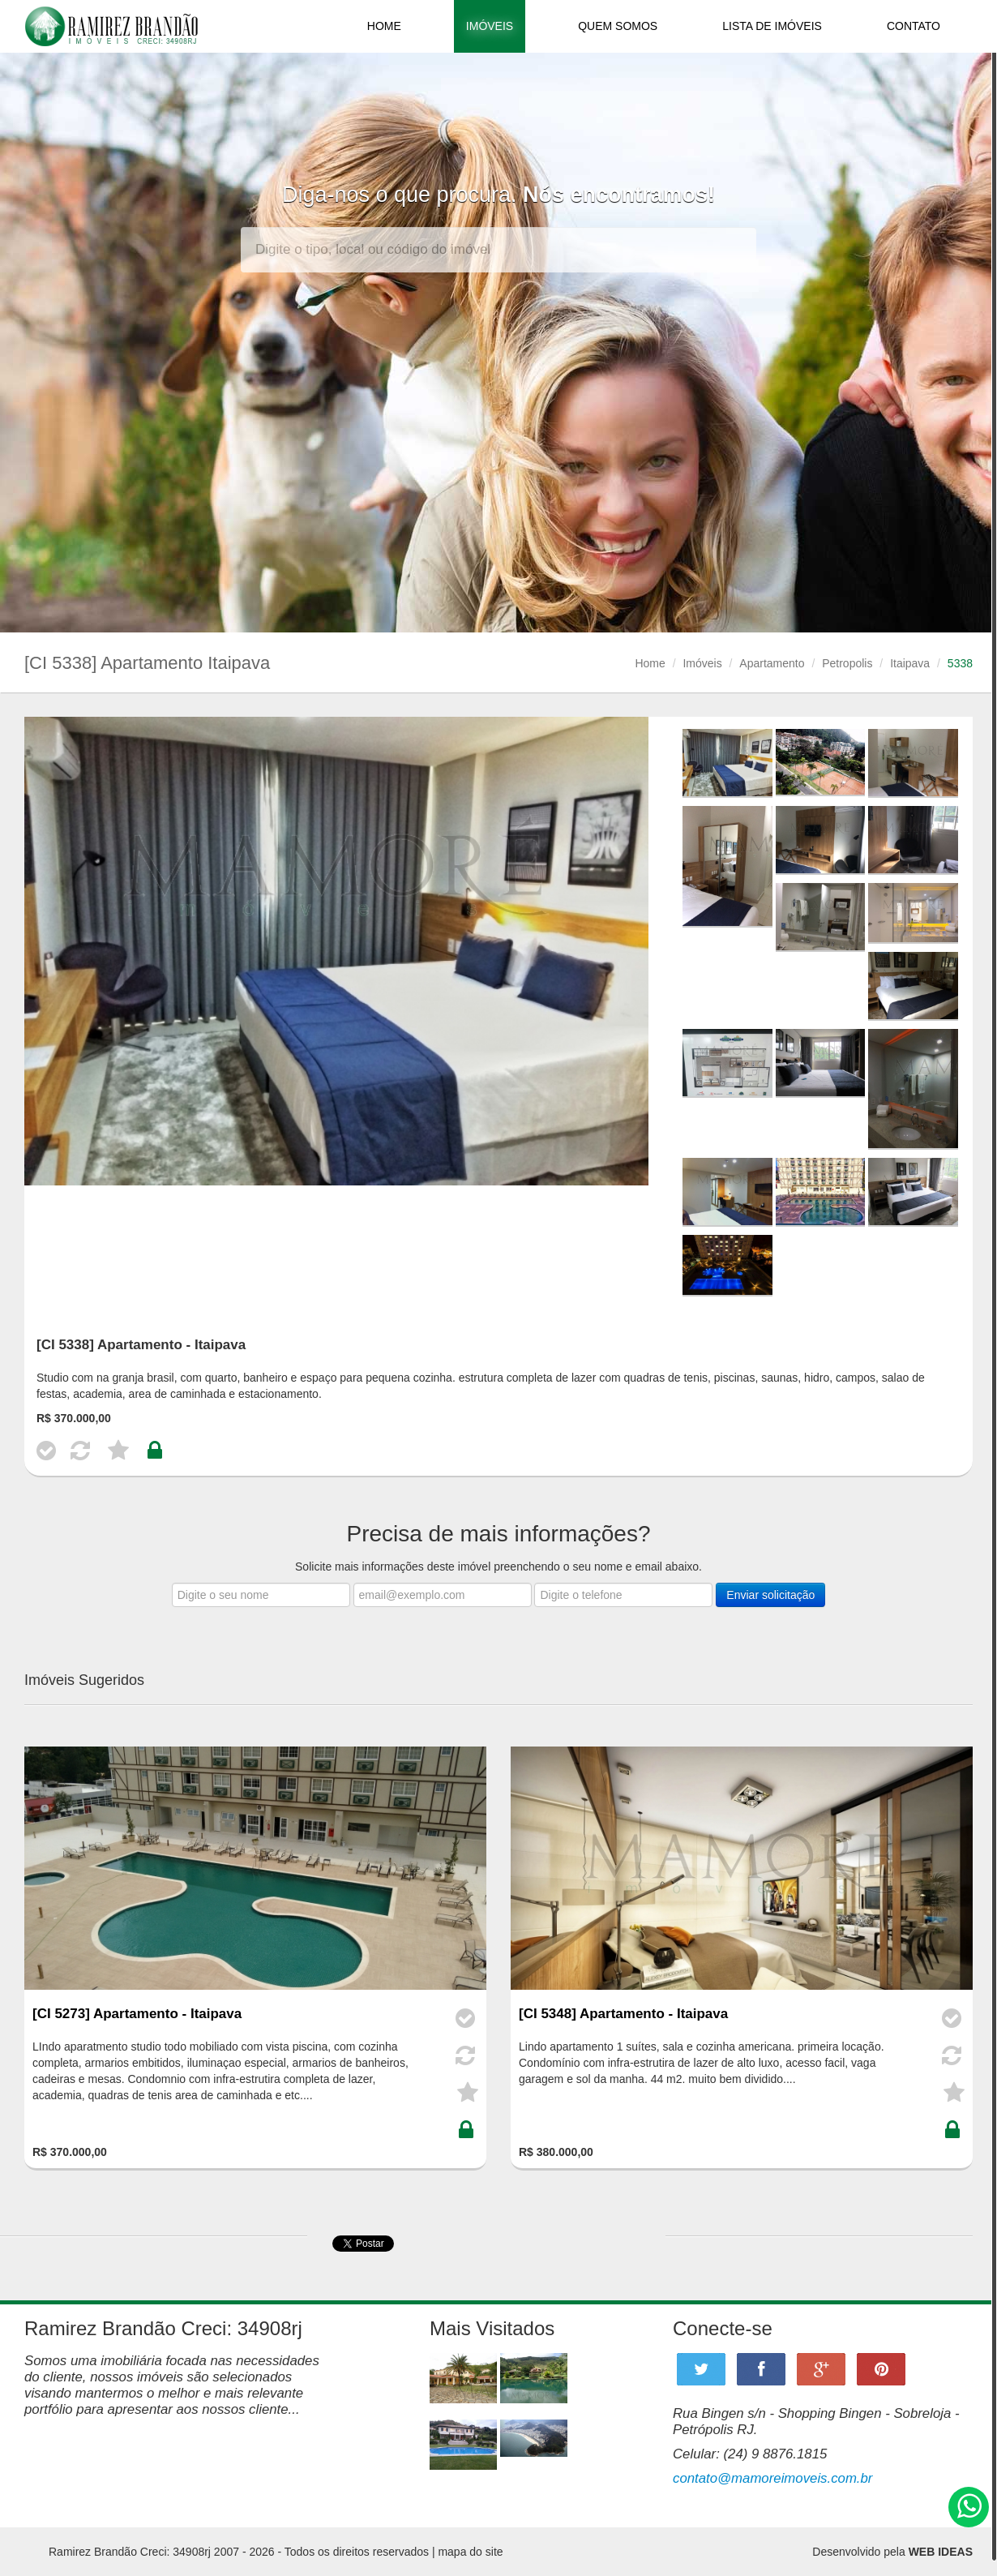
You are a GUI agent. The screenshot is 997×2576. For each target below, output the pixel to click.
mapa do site (470, 2551)
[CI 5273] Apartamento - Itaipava (137, 2013)
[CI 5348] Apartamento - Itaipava (623, 2013)
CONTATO (913, 25)
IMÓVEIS (489, 25)
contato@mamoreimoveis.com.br (772, 2478)
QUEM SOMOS (617, 25)
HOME (384, 25)
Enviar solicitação (770, 1594)
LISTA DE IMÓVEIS (772, 25)
